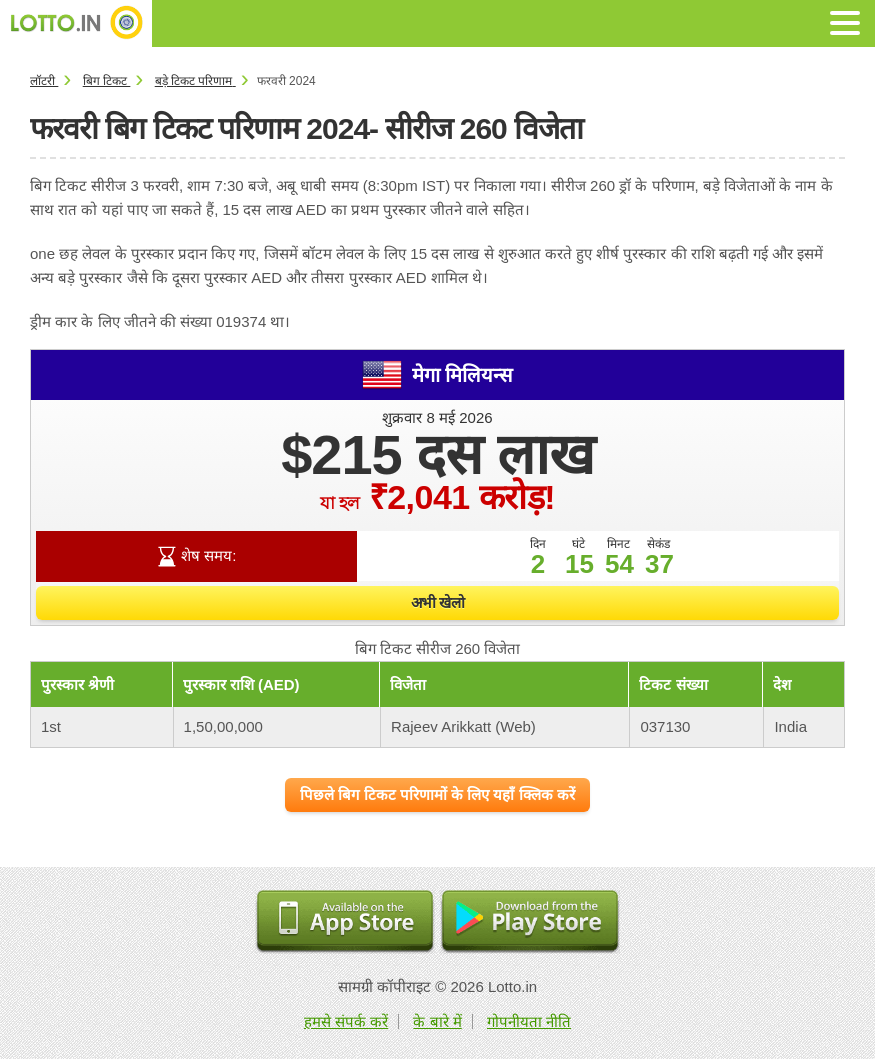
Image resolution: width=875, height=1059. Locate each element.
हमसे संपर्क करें (346, 1021)
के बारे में (437, 1021)
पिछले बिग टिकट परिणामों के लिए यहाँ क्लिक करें (437, 794)
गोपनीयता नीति (529, 1021)
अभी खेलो (438, 602)
